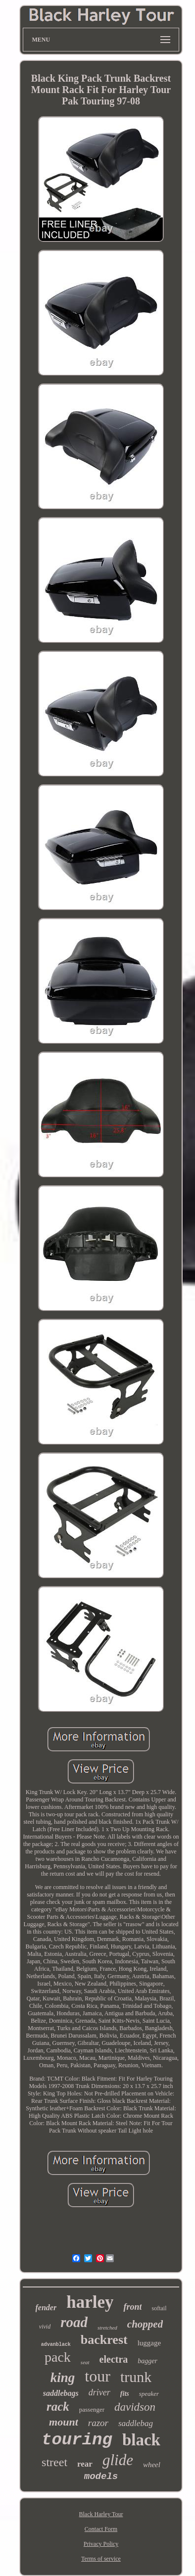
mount (63, 2422)
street (54, 2462)
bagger (147, 2361)
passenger (91, 2409)
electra (113, 2359)
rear (85, 2464)
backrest (104, 2340)
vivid (44, 2326)
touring (77, 2439)
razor (98, 2423)
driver (99, 2392)
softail (158, 2308)
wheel (151, 2465)
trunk (135, 2377)
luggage (149, 2343)
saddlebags (61, 2393)
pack (58, 2357)
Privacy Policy (101, 2543)
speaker (149, 2393)
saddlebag (135, 2423)
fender (46, 2307)
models (101, 2476)
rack (58, 2406)
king (62, 2377)
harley (89, 2302)
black (141, 2440)
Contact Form (101, 2529)
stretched (107, 2328)
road (74, 2322)
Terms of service (101, 2558)
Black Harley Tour (101, 2514)
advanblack (56, 2344)
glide (117, 2460)
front (132, 2307)
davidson (134, 2407)
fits (124, 2393)
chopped (145, 2324)
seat (85, 2362)
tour (97, 2376)
